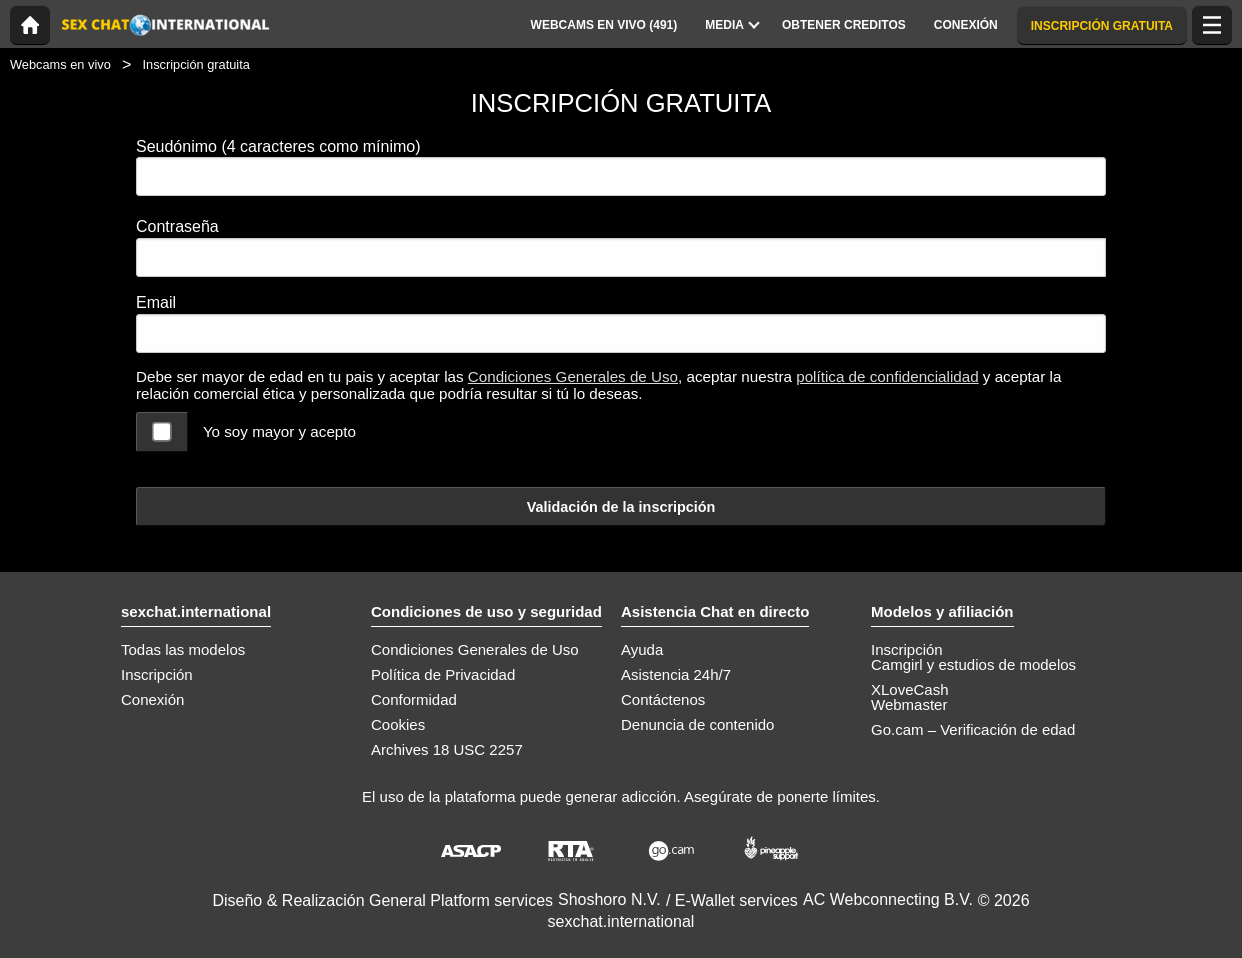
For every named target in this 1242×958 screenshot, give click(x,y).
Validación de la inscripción (621, 507)
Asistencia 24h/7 (676, 674)
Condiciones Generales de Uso (573, 376)
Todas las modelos (183, 649)
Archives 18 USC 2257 (447, 749)
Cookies (398, 724)
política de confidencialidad (887, 376)
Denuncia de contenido (697, 724)
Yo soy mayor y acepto (279, 431)
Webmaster (909, 704)
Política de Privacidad (443, 674)
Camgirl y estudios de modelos (973, 664)
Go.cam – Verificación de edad (973, 729)
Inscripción (157, 674)
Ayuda (642, 649)
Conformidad (414, 699)
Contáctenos (663, 699)
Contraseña (177, 226)
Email (156, 302)
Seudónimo (278, 146)
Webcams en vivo (60, 64)
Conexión (152, 699)
